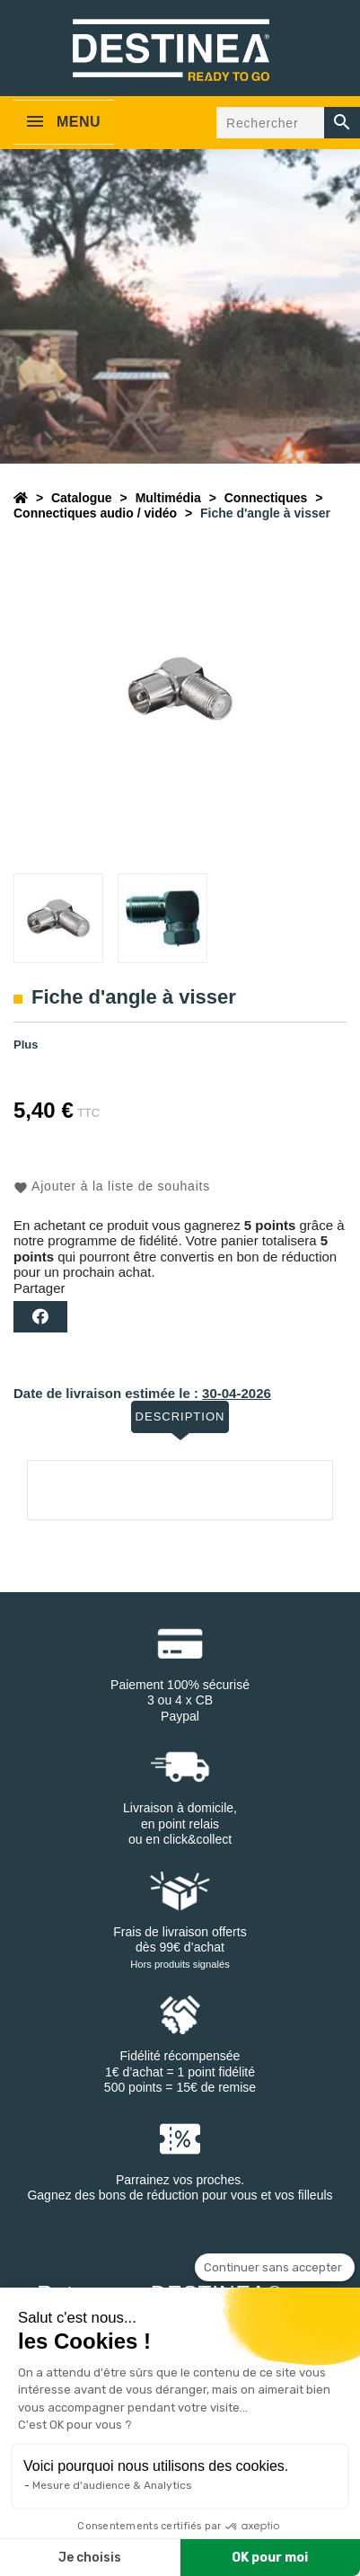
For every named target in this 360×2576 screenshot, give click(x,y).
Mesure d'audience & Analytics (112, 2485)
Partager (40, 1316)
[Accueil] (20, 498)
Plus (25, 1044)
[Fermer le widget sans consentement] (275, 2267)
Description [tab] (180, 1416)
